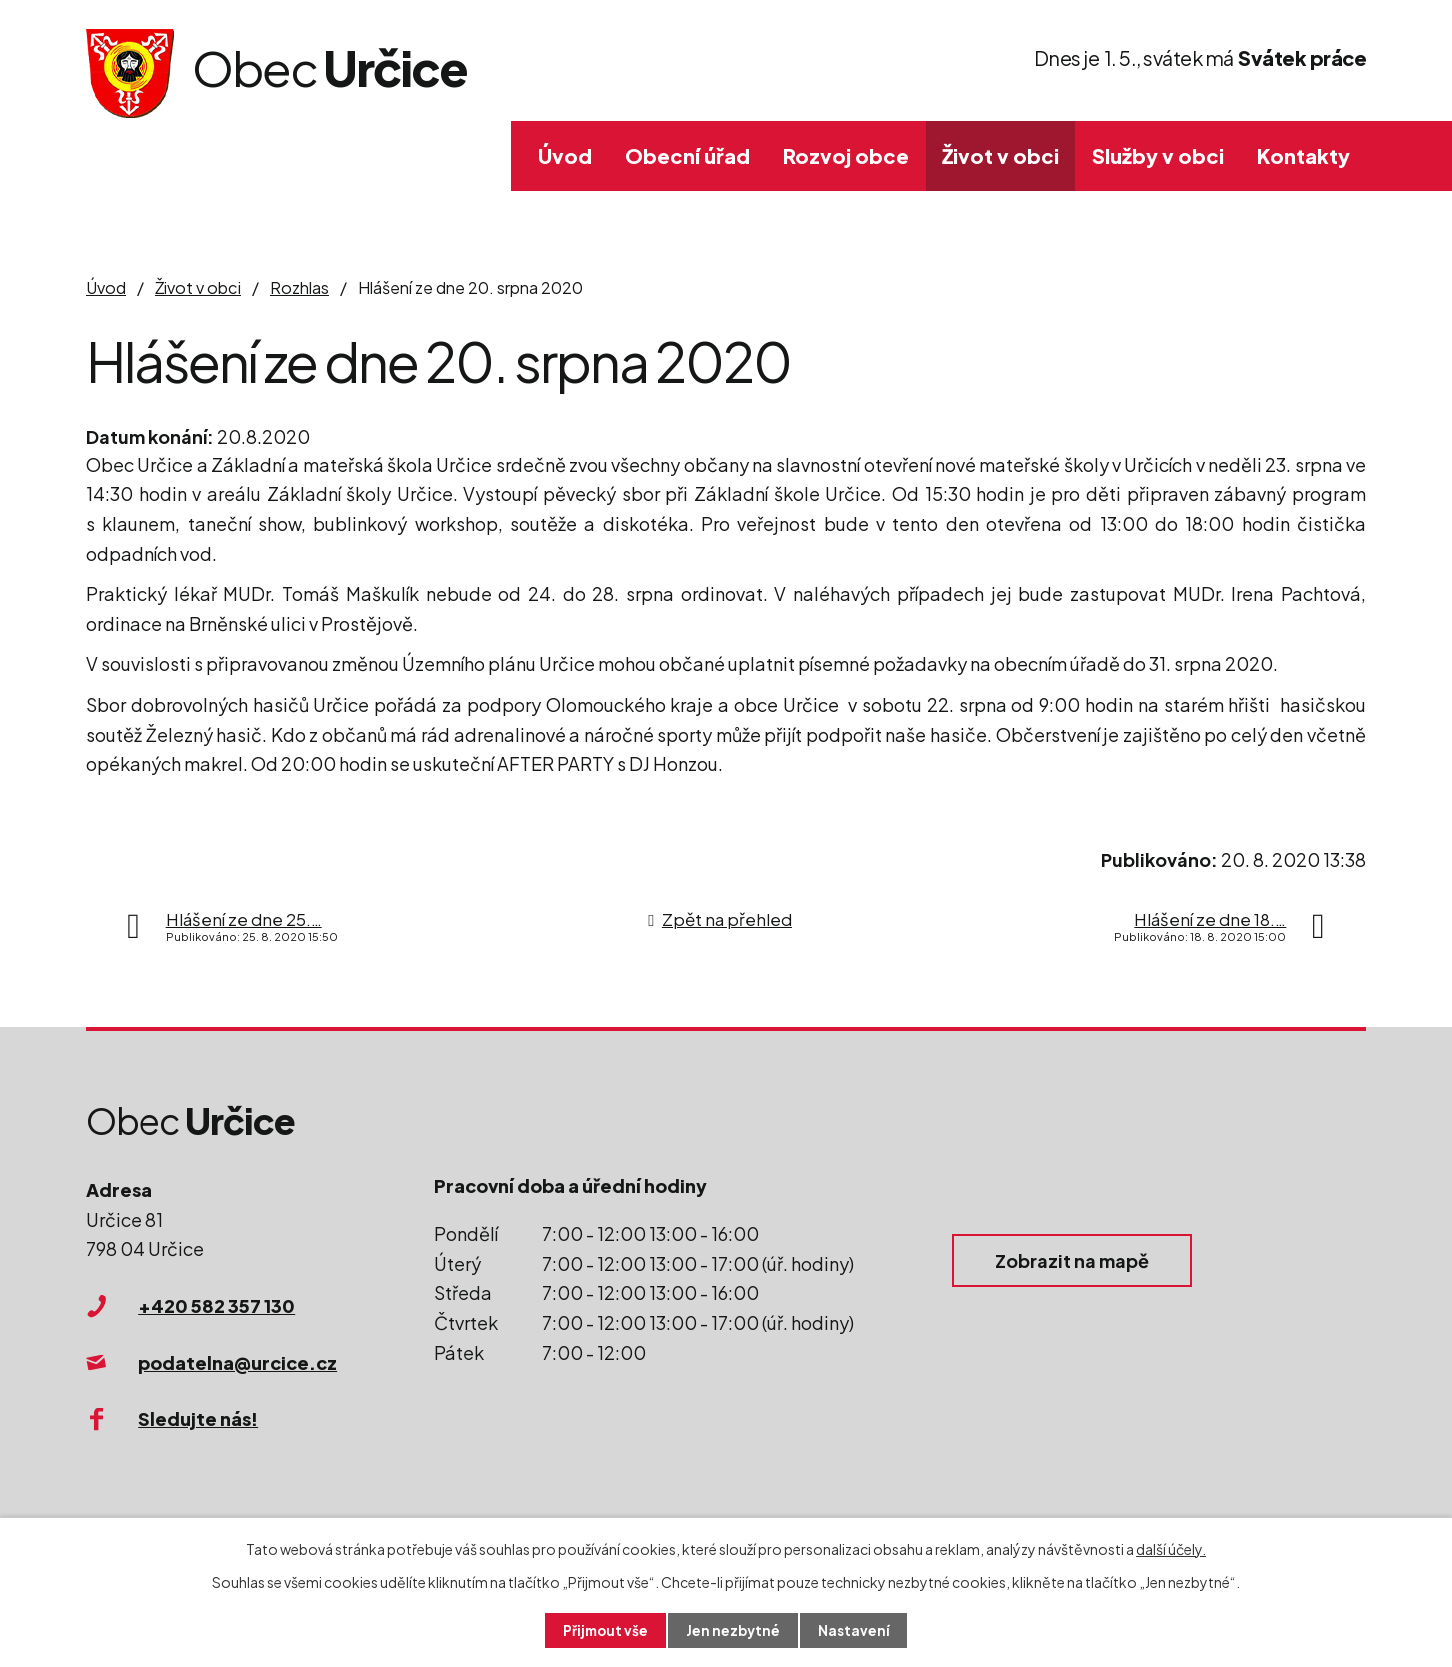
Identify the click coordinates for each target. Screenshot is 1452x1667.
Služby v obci (1158, 155)
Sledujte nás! (198, 1418)
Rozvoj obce (846, 155)
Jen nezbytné (734, 1630)
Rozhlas (299, 287)
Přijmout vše (604, 1630)
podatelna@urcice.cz (237, 1362)
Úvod (565, 155)
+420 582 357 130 (216, 1305)
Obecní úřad (687, 155)
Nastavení (856, 1630)
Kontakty (1303, 155)
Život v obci (1000, 155)
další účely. (1171, 1548)
